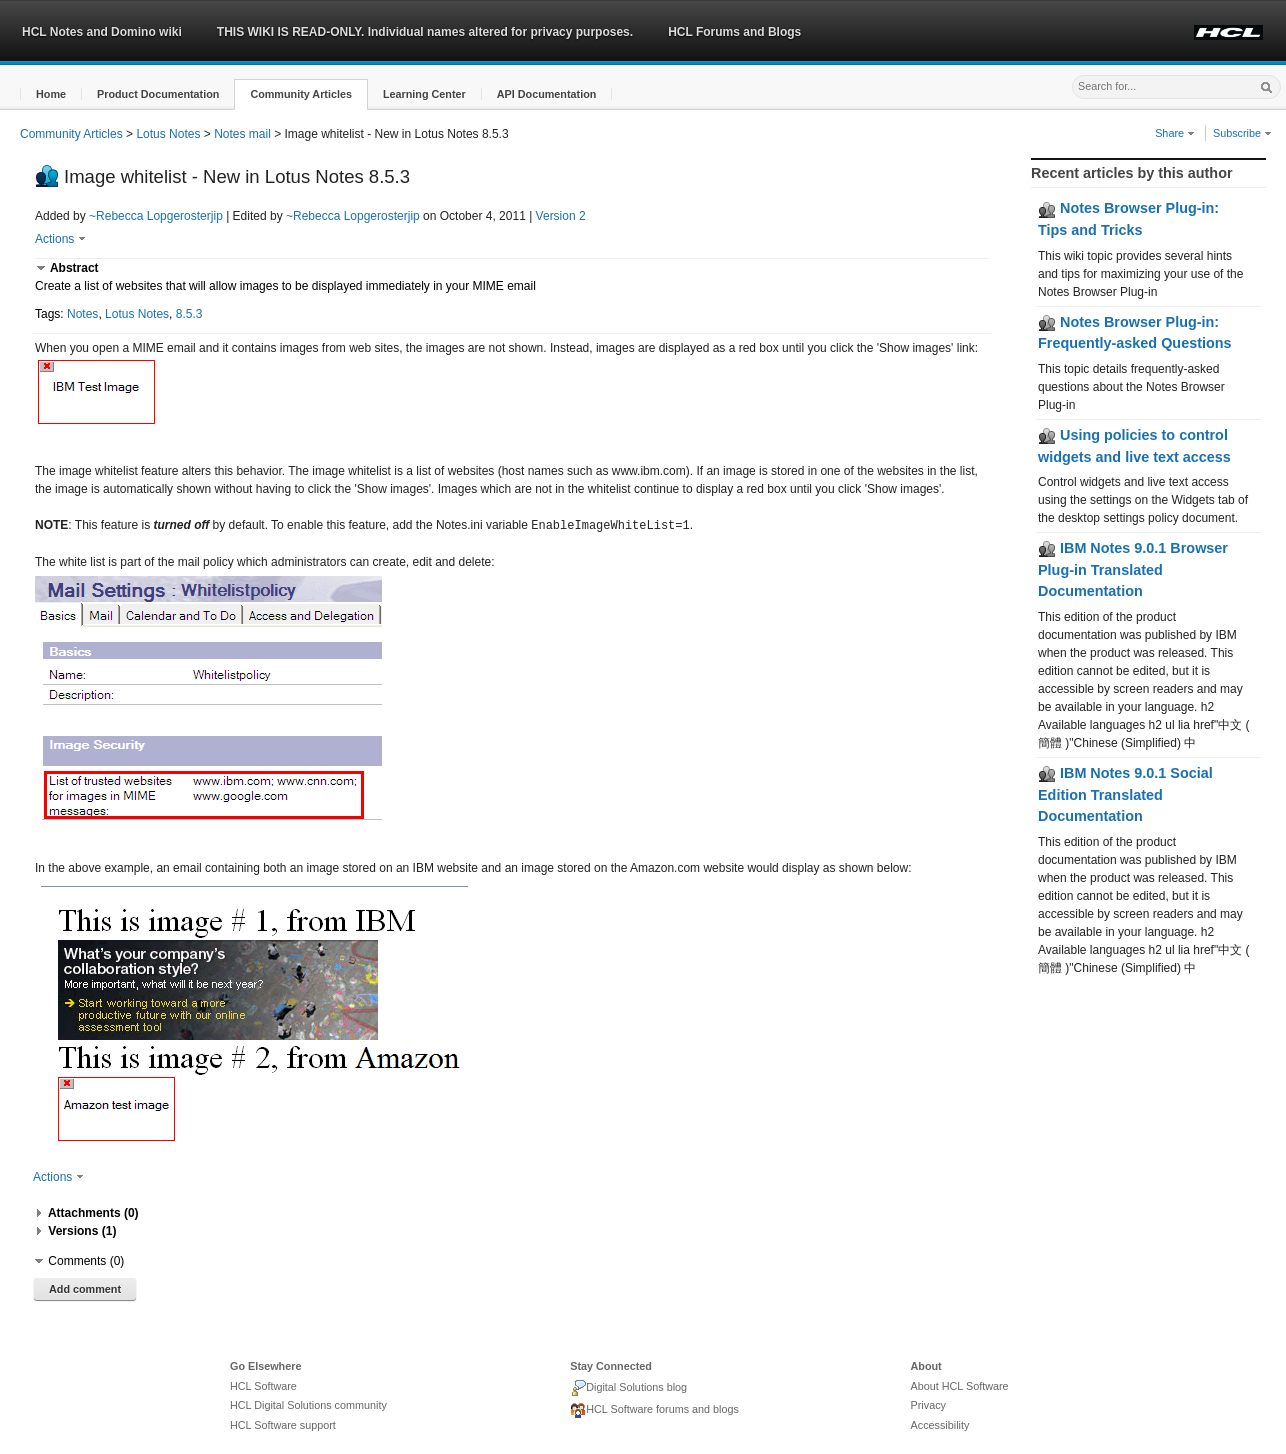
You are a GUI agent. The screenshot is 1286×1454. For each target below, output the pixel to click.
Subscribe (1242, 133)
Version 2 (561, 216)
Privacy (928, 1404)
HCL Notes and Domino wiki (102, 32)
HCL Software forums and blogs (654, 1410)
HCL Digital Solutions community (308, 1404)
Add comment (85, 1288)
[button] (51, 94)
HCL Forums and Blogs (734, 32)
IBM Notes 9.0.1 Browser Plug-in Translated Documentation (1133, 569)
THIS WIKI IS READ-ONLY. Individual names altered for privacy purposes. (425, 32)
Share (1175, 133)
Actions (60, 239)
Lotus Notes (168, 134)
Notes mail (242, 134)
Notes (82, 314)
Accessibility (940, 1424)
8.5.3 (189, 314)
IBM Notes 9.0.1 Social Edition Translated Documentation (1125, 794)
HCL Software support (283, 1424)
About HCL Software (960, 1385)
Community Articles (71, 134)
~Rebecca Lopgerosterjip (156, 216)
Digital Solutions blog (628, 1387)
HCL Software (263, 1385)
